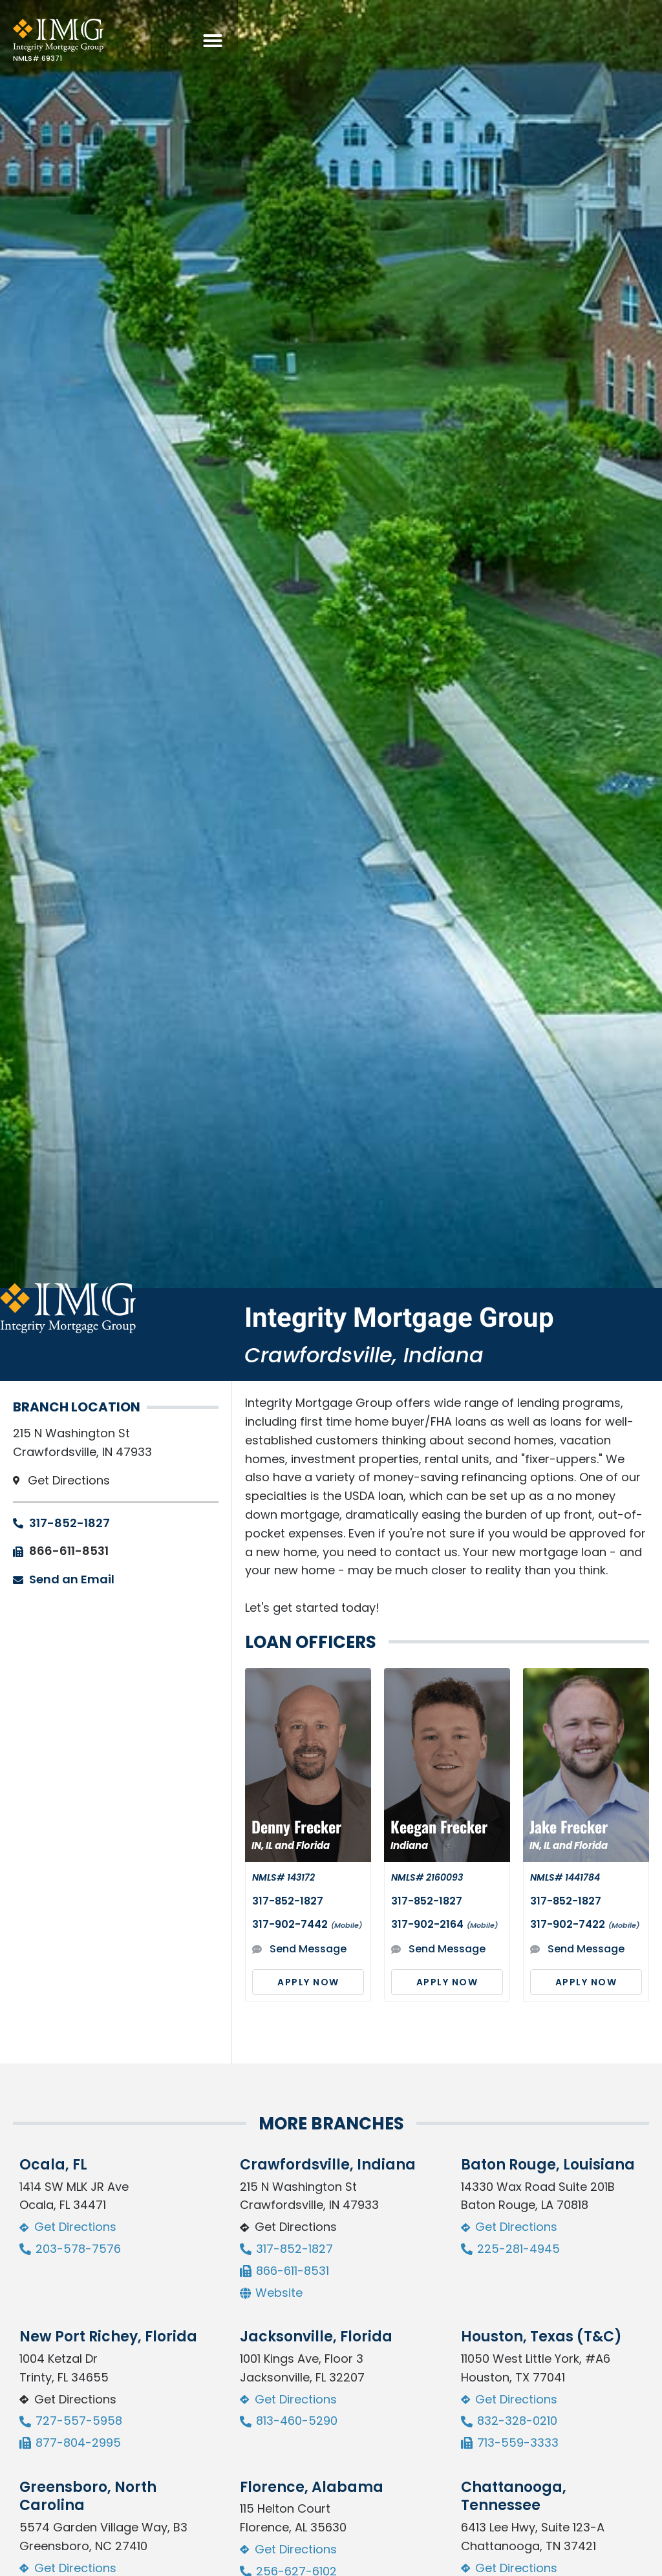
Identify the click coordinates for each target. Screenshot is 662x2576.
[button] (636, 40)
